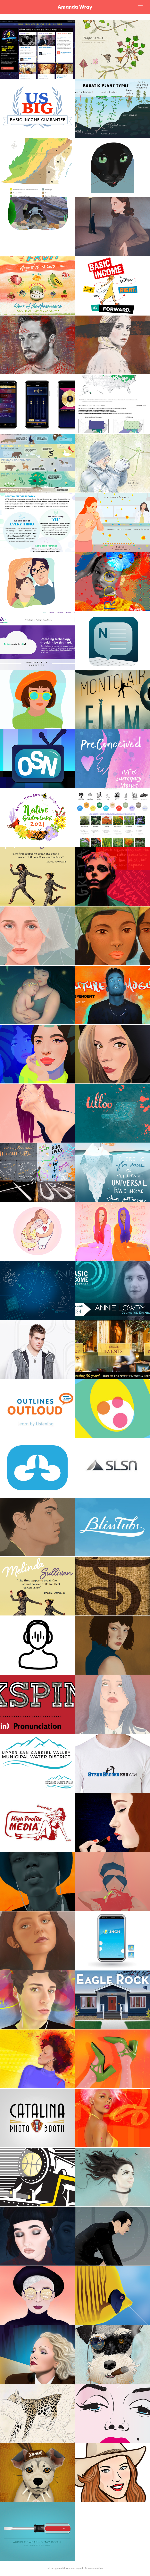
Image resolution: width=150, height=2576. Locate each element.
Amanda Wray (75, 7)
